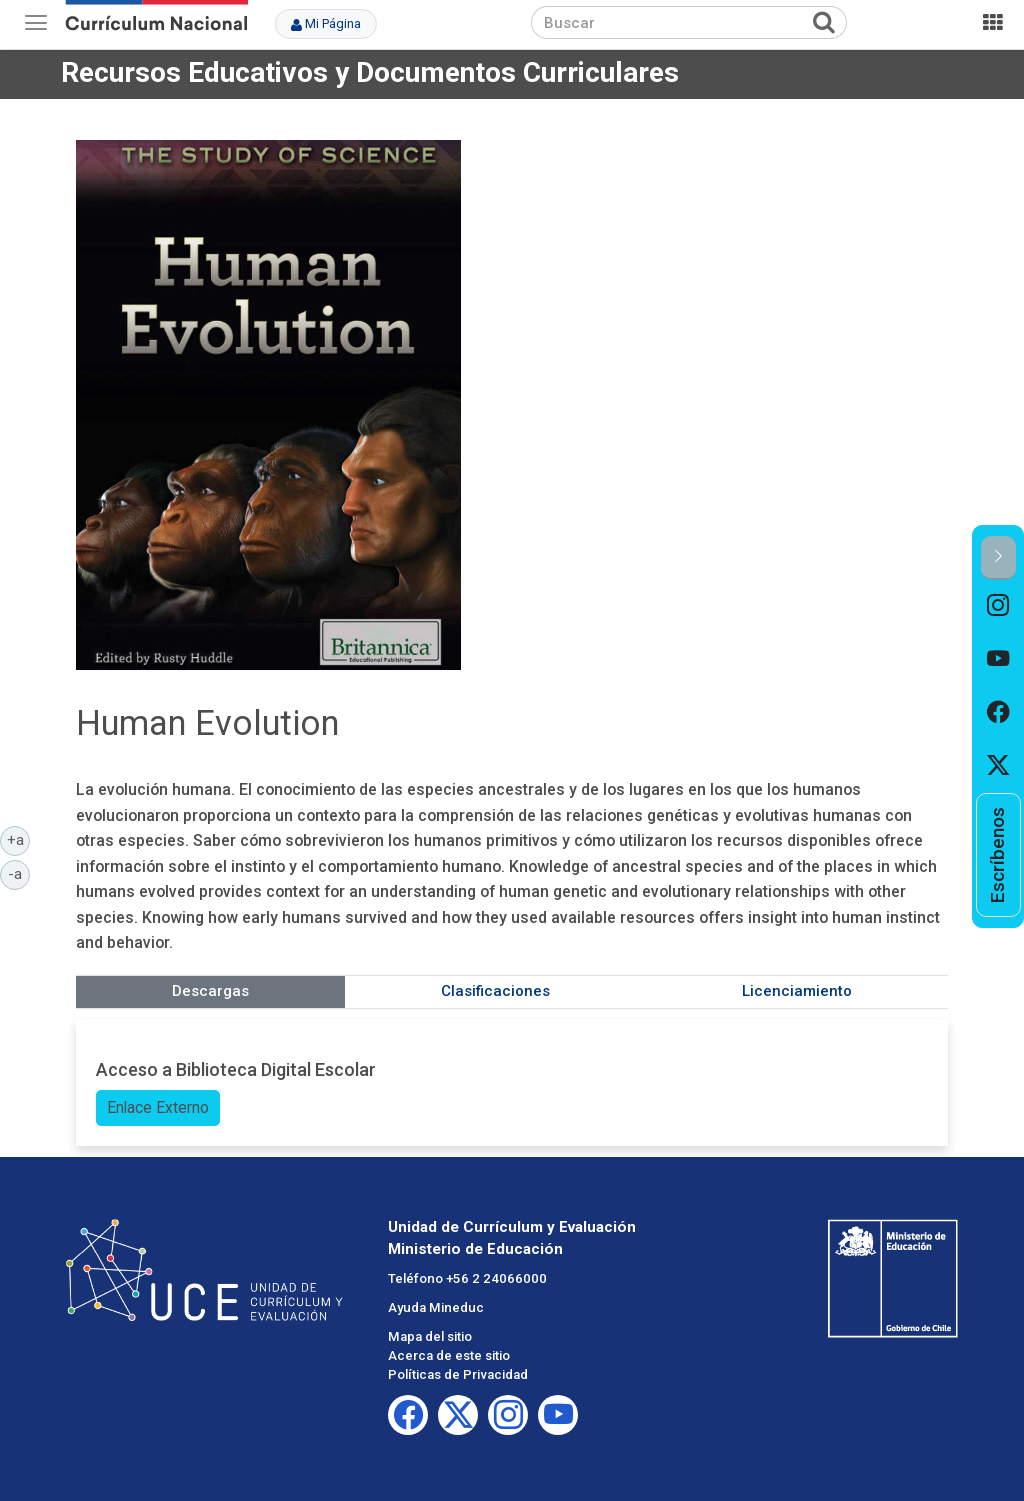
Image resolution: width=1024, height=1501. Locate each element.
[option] (998, 606)
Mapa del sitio (430, 1336)
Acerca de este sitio (449, 1355)
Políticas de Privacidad (458, 1374)
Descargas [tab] (210, 991)
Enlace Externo (158, 1107)
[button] (998, 557)
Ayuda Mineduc (436, 1307)
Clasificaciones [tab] (495, 991)
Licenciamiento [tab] (797, 991)
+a (19, 839)
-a (19, 873)
